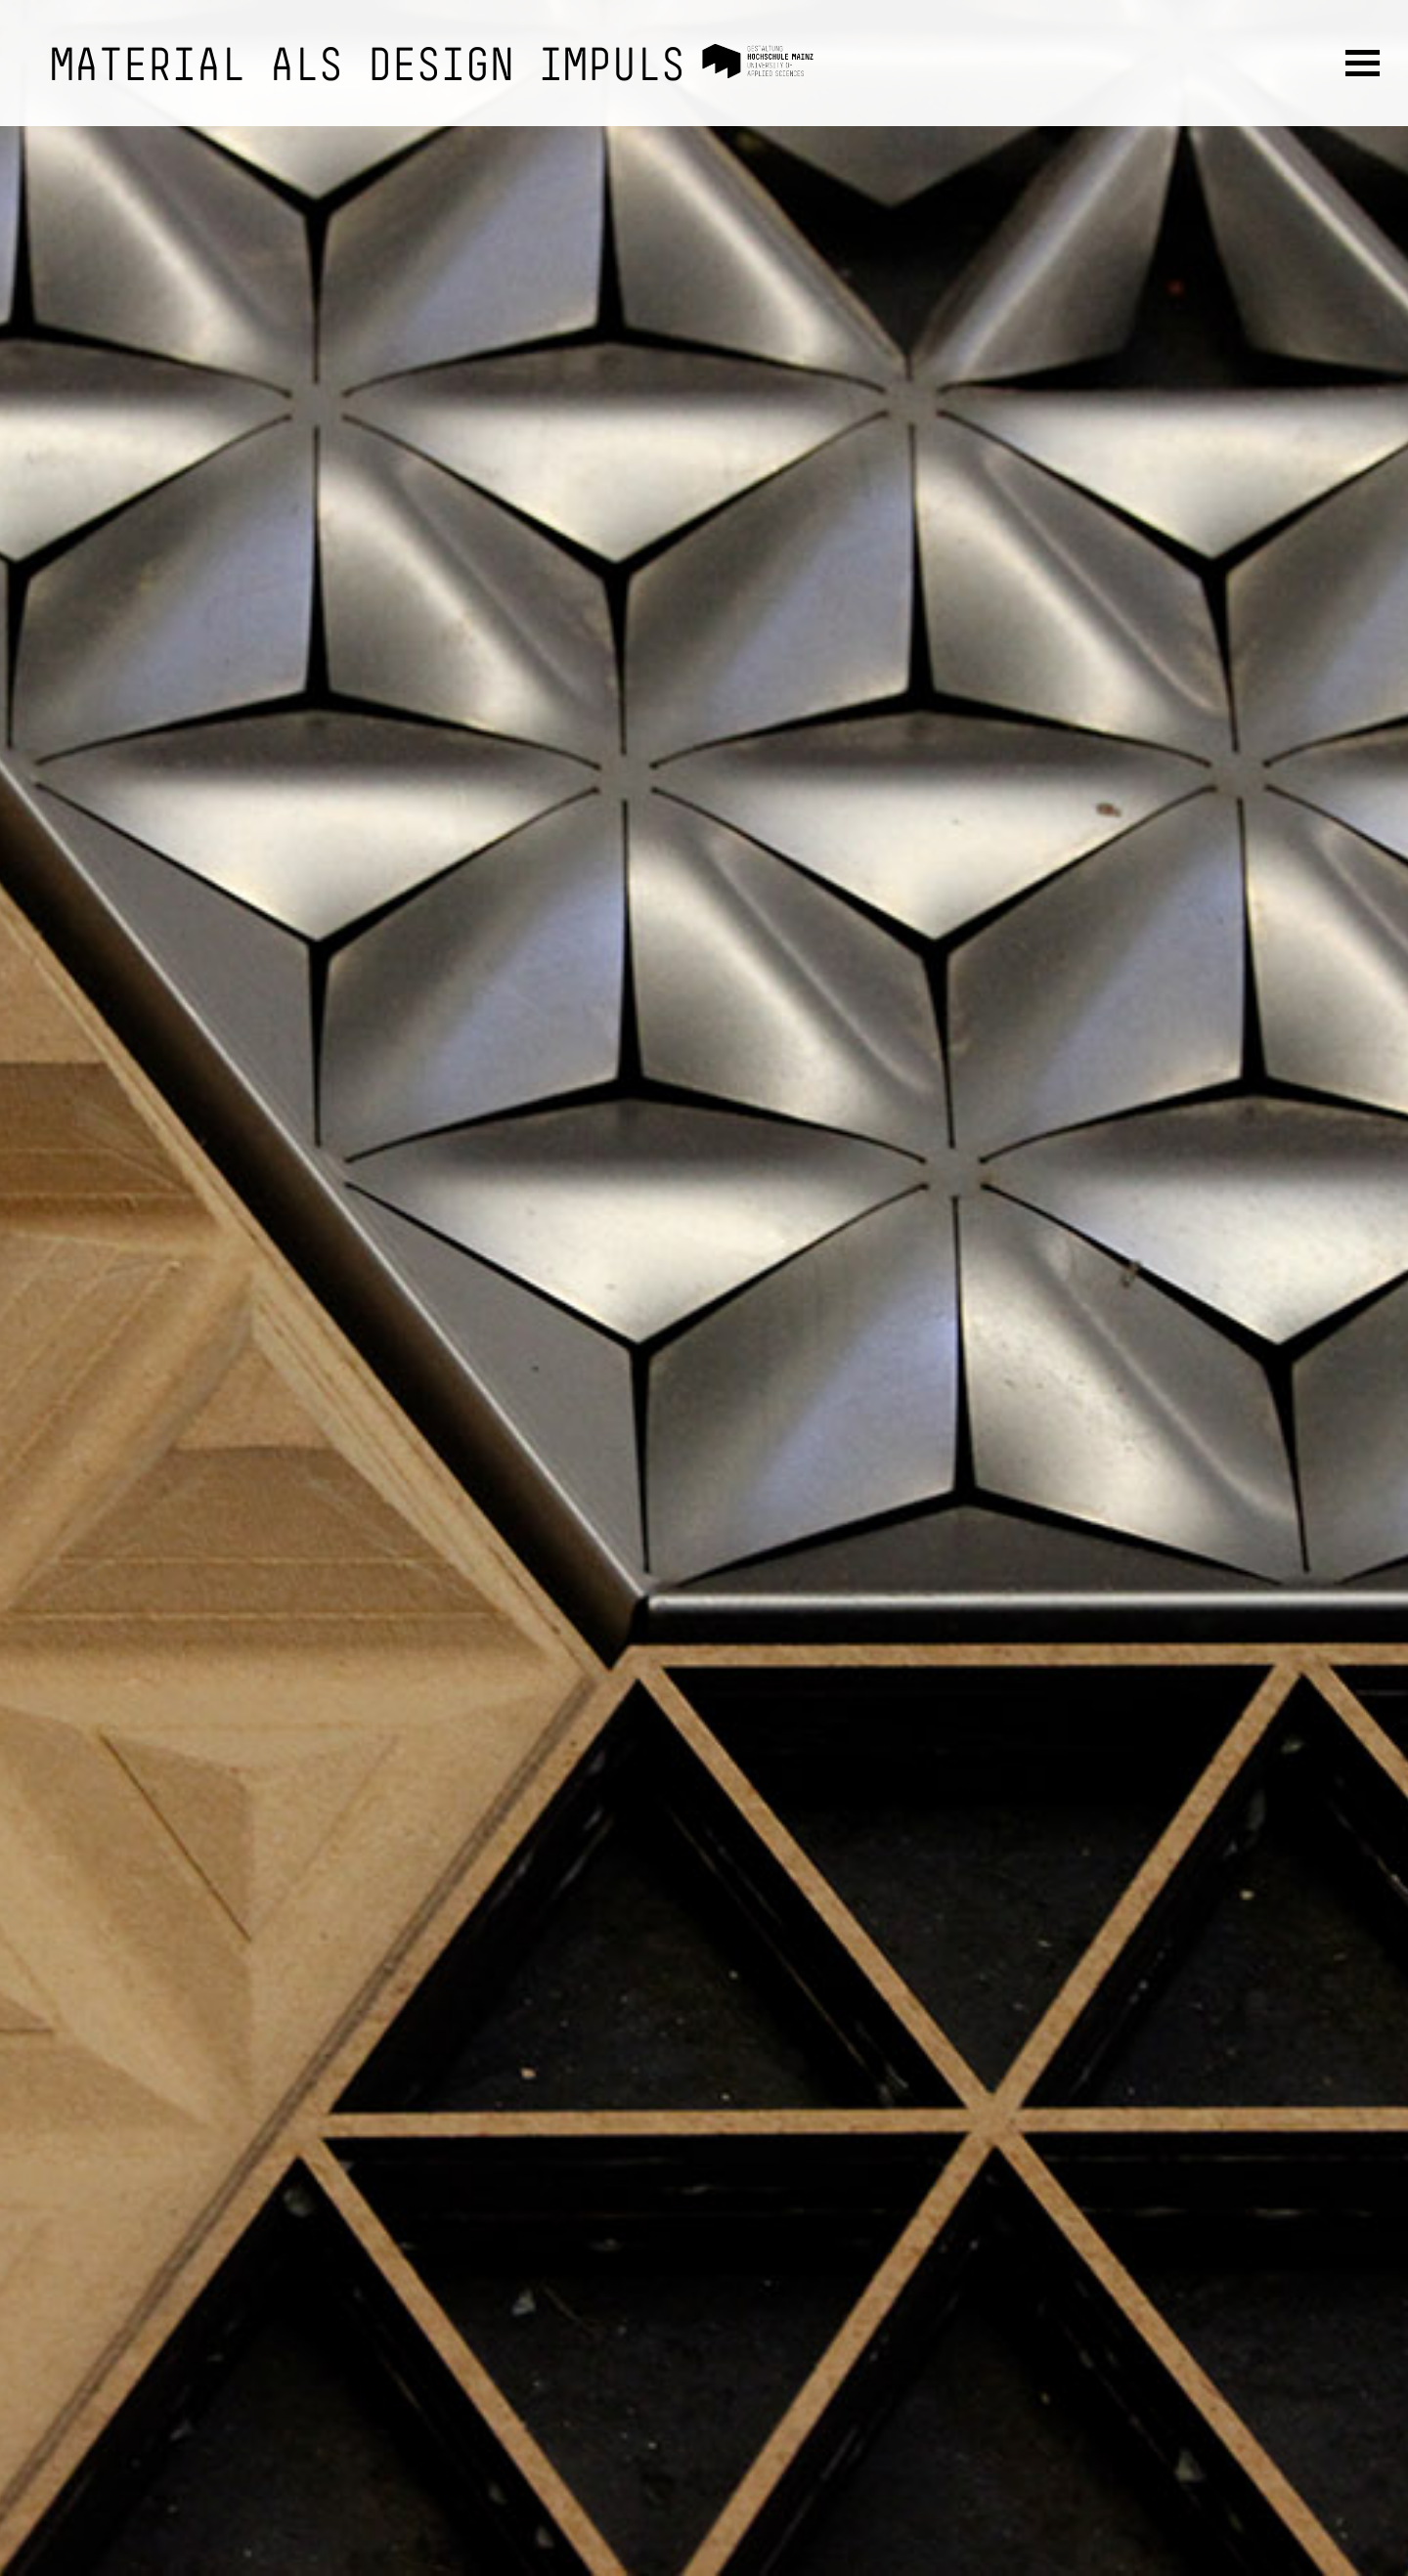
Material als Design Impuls (367, 68)
